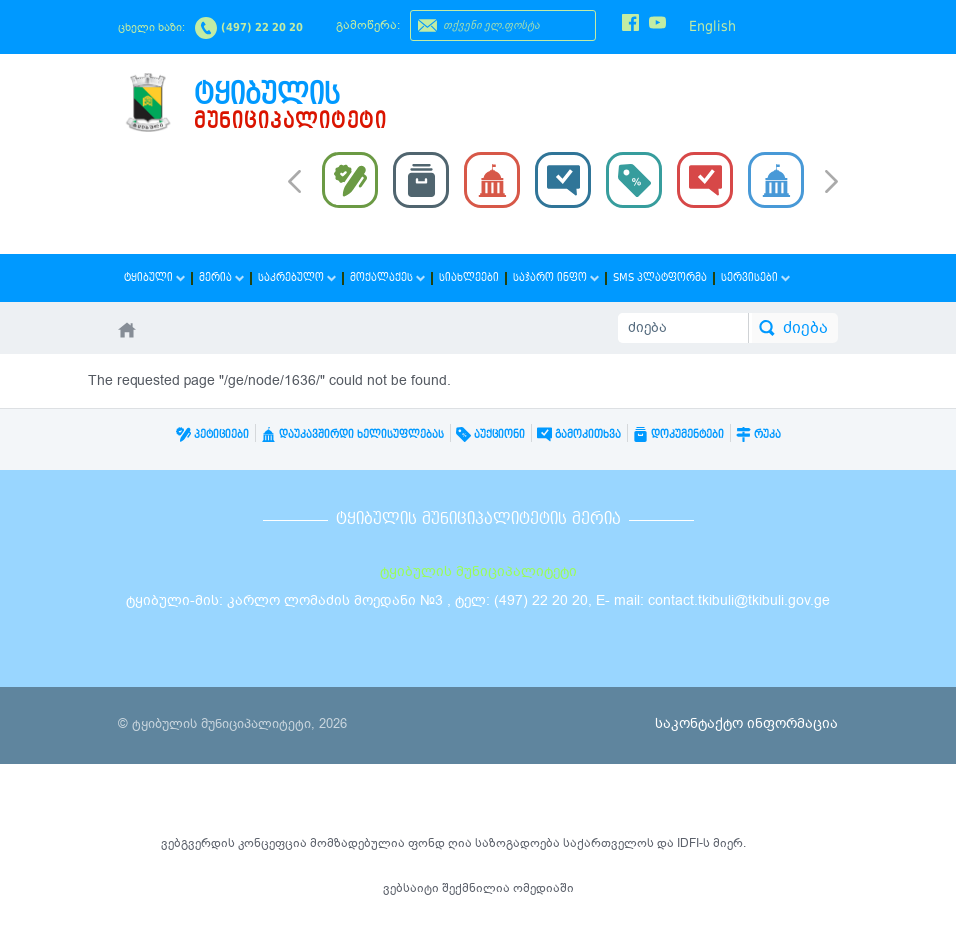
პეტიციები (212, 434)
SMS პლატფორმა (660, 277)
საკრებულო (297, 277)
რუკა (758, 434)
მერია (221, 277)
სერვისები (755, 277)
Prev (294, 180)
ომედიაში (543, 888)
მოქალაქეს (387, 277)
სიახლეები (469, 277)
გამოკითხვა (579, 434)
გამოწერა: (368, 25)
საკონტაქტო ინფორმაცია (746, 723)
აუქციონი (490, 434)
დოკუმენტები (678, 434)
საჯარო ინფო (556, 277)
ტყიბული (154, 277)
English (712, 26)
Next (831, 183)
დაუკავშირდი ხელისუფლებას (352, 434)
